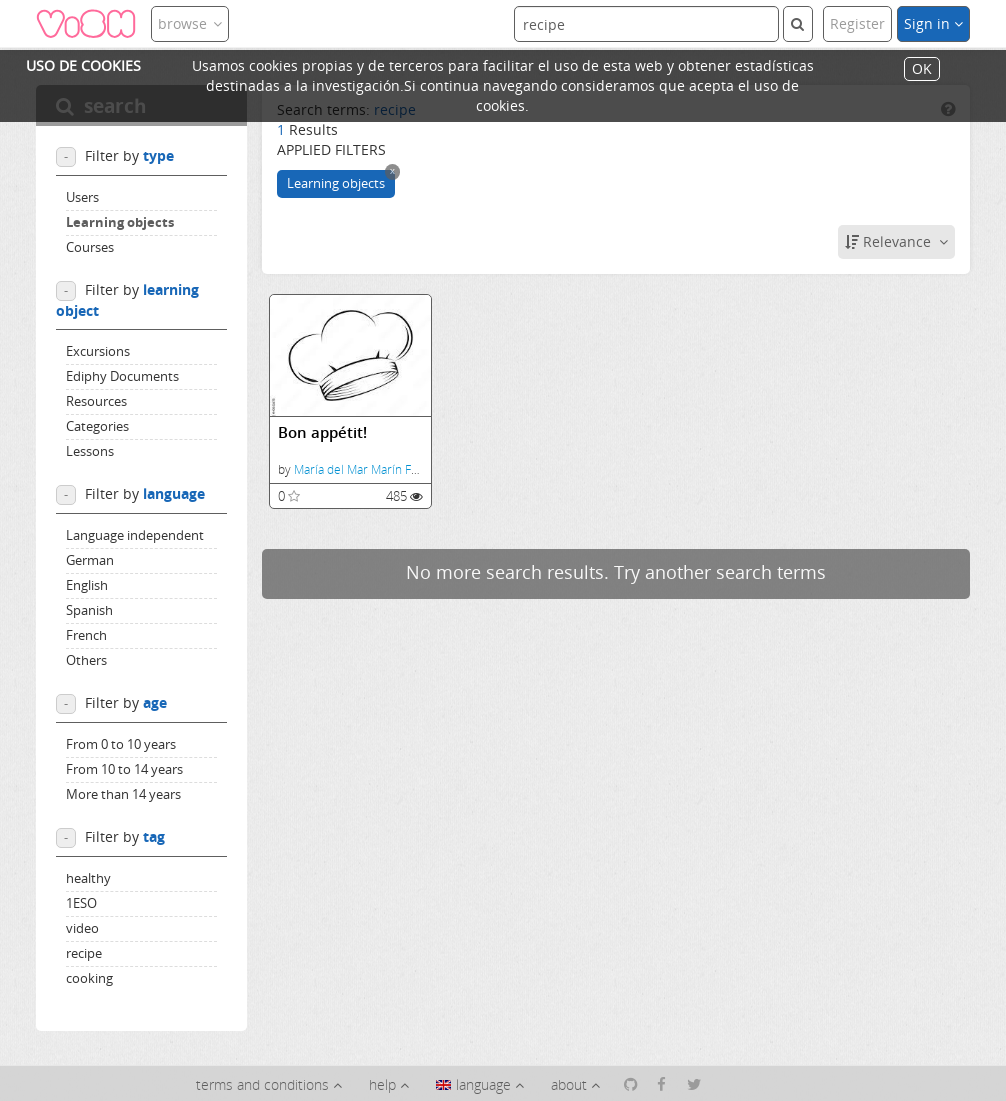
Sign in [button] (933, 23)
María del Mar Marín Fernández (378, 469)
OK (922, 69)
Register (857, 23)
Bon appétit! (322, 432)
